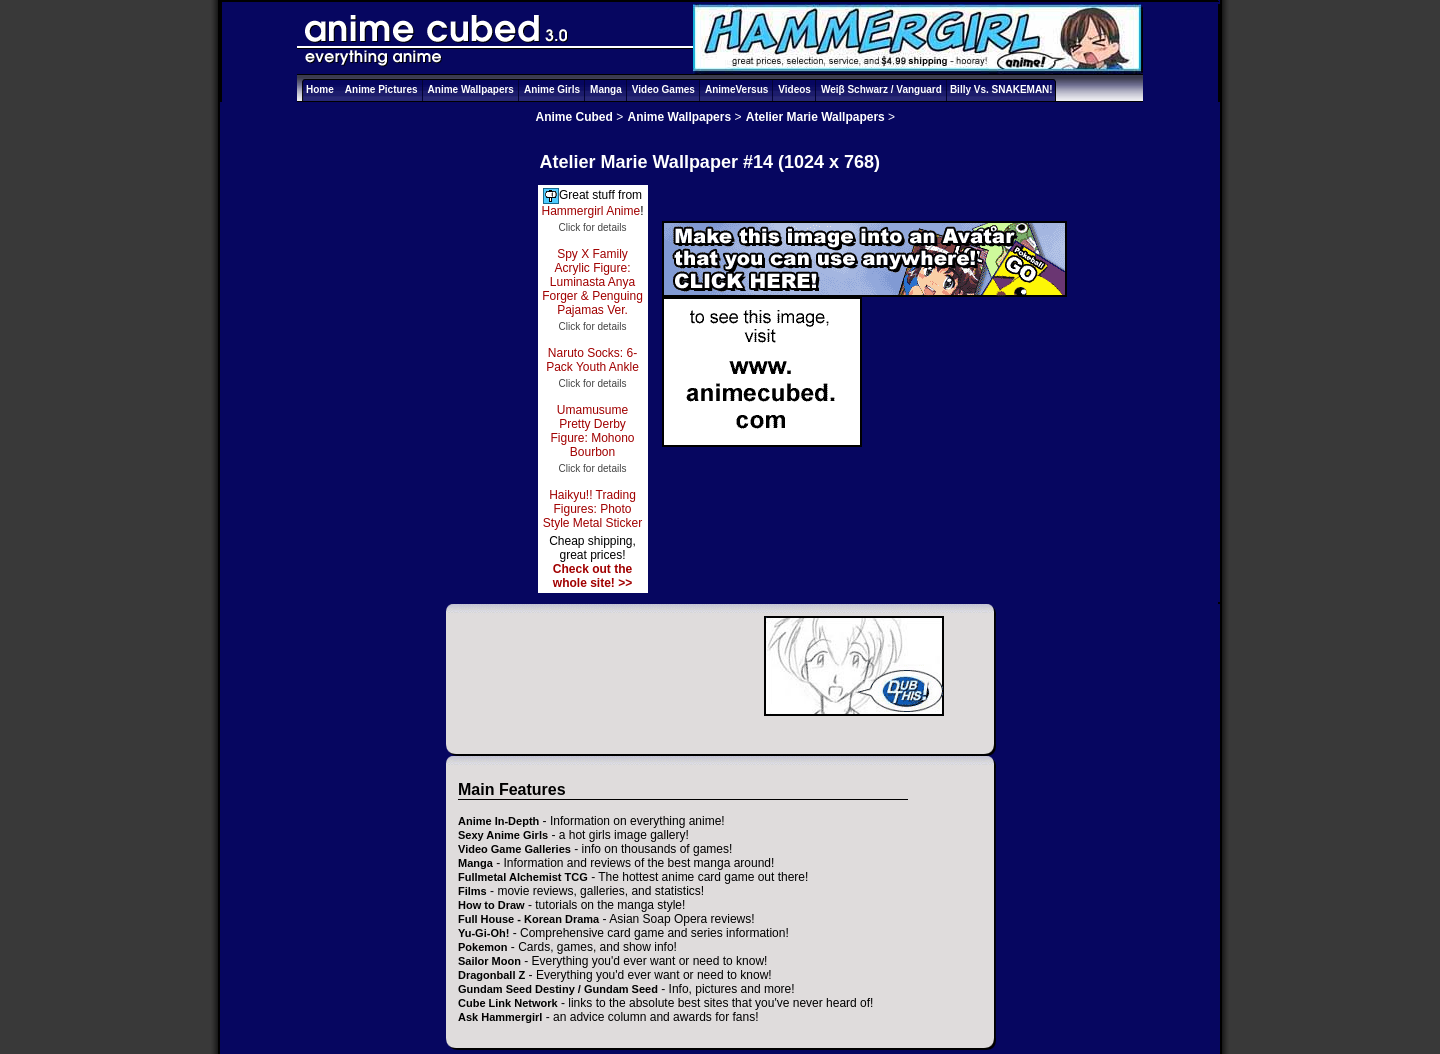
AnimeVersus (736, 89)
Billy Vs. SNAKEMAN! (1001, 89)
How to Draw (491, 905)
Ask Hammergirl (500, 1017)
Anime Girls (552, 89)
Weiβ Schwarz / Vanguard (881, 89)
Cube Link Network (508, 1003)
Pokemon (483, 947)
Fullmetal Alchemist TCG (523, 877)
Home (320, 89)
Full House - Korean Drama (528, 919)
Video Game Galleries (514, 849)
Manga (606, 89)
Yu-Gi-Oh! (483, 933)
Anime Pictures (381, 89)
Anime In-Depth (498, 821)
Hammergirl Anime (590, 211)
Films (472, 891)
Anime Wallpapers (471, 89)
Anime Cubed (574, 117)
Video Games (663, 89)
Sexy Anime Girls (503, 835)
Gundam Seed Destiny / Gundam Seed (558, 989)
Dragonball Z (491, 975)
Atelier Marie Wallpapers (815, 117)
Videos (794, 89)
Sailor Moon (489, 961)
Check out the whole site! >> (592, 576)
